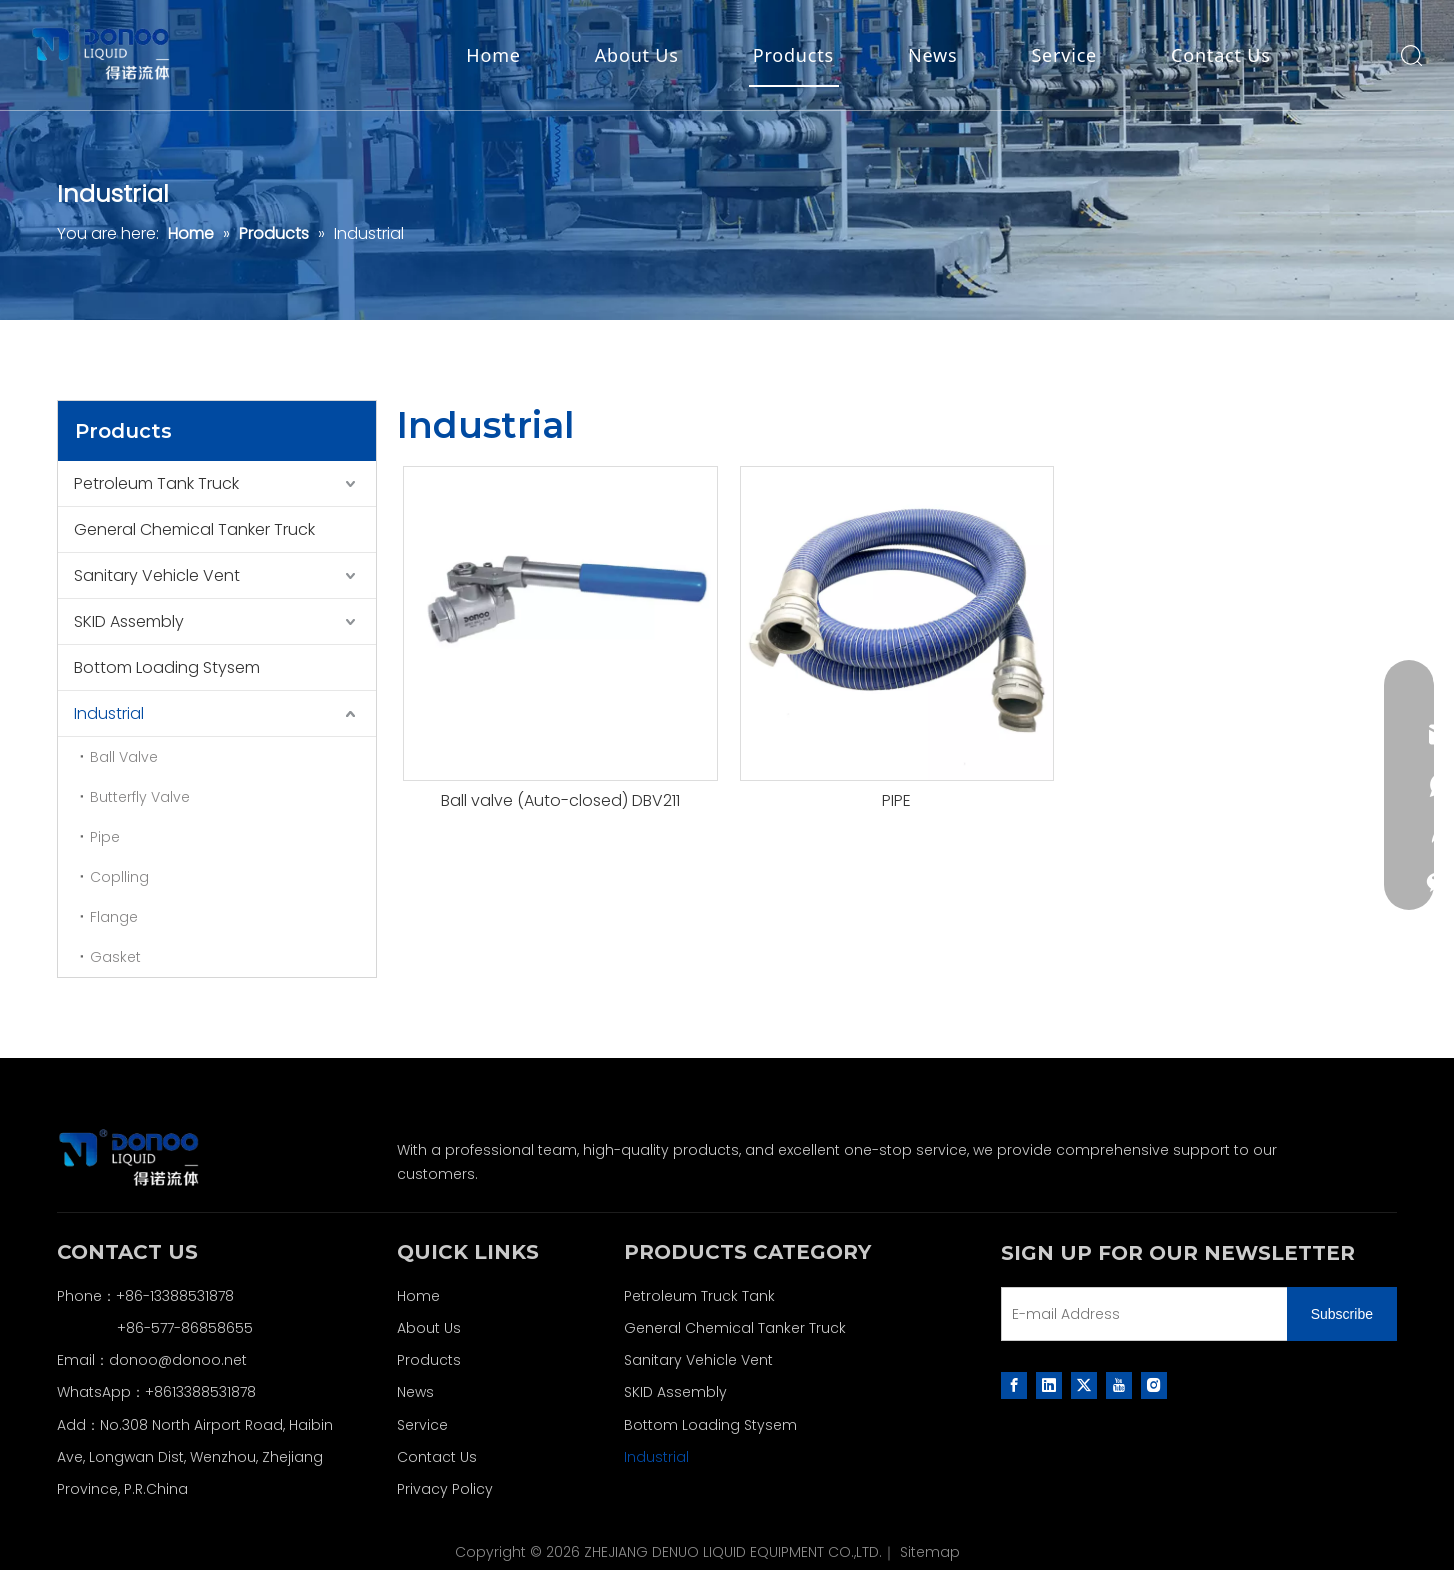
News (932, 55)
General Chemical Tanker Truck (194, 529)
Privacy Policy (445, 1489)
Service (1064, 55)
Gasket (115, 957)
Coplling (119, 877)
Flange (114, 917)
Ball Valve (124, 757)
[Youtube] (1119, 1385)
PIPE (896, 801)
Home (493, 55)
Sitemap (930, 1552)
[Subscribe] (1342, 1314)
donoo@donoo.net (178, 1360)
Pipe (105, 837)
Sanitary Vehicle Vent (157, 575)
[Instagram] (1154, 1385)
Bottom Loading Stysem (167, 667)
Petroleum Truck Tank (699, 1296)
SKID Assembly (129, 621)
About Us (637, 55)
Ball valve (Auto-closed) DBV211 (560, 801)
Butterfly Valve (140, 797)
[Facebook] (1014, 1385)
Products (793, 55)
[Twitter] (1084, 1385)
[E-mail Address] (1140, 1314)
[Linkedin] (1049, 1385)
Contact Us (1221, 55)
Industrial (109, 713)
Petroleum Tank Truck (156, 483)
